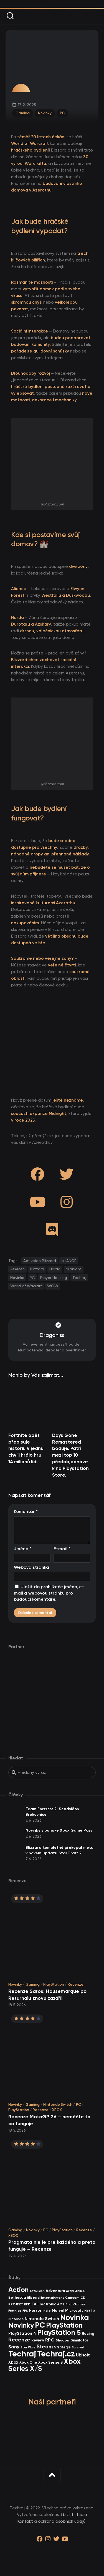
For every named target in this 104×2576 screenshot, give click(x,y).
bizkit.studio (75, 2514)
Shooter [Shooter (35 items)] (63, 2340)
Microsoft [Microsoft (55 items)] (74, 2310)
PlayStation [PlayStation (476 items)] (64, 2325)
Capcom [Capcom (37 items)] (72, 2297)
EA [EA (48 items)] (34, 2304)
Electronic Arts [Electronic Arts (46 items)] (50, 2304)
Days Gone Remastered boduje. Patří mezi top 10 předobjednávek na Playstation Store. (70, 1455)
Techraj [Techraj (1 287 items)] (22, 2354)
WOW (52, 1286)
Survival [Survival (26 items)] (78, 2347)
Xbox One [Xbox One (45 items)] (28, 2362)
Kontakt (25, 2521)
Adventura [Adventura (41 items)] (55, 2291)
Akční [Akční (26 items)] (70, 2291)
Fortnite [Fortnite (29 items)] (14, 2311)
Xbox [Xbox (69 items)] (13, 2362)
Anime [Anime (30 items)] (80, 2291)
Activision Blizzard (39, 1260)
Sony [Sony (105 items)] (13, 2347)
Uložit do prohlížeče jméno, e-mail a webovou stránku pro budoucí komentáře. (49, 1593)
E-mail (62, 1548)
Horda (54, 1269)
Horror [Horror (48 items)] (35, 2310)
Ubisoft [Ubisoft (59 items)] (83, 2355)
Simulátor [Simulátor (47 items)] (79, 2340)
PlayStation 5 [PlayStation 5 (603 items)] (59, 2332)
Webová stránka (31, 1567)
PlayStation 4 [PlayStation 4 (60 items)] (22, 2333)
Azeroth (17, 1269)
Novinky (45, 113)
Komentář (26, 1511)
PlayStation (53, 1984)
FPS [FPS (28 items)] (25, 2311)
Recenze (75, 1984)
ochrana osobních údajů (61, 2521)
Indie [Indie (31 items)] (47, 2311)
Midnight (74, 1269)
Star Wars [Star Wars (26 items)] (28, 2347)
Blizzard (37, 1269)
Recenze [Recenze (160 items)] (19, 2339)
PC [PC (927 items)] (40, 2325)
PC (62, 113)
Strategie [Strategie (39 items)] (62, 2347)
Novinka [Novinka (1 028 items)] (74, 2317)
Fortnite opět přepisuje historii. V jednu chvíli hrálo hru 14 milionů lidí (26, 1448)
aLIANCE (68, 1260)
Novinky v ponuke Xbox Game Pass (59, 1830)
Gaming (23, 113)
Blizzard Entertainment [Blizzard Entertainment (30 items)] (45, 2298)
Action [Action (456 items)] (18, 2290)
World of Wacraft (26, 1286)
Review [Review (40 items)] (37, 2340)
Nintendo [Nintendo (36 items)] (16, 2319)
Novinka (17, 1277)
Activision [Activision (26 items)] (37, 2291)
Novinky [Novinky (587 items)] (21, 2325)
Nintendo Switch (57, 2104)
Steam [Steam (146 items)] (45, 2346)
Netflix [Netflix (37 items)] (89, 2310)
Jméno (22, 1548)
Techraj (79, 1277)
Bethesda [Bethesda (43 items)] (17, 2297)
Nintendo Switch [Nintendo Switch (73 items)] (42, 2318)
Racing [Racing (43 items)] (88, 2333)
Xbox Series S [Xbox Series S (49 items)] (50, 2362)
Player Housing (53, 1277)
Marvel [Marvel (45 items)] (58, 2310)
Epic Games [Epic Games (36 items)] (75, 2304)
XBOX (57, 2110)
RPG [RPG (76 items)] (50, 2340)
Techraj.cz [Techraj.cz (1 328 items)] (56, 2354)
